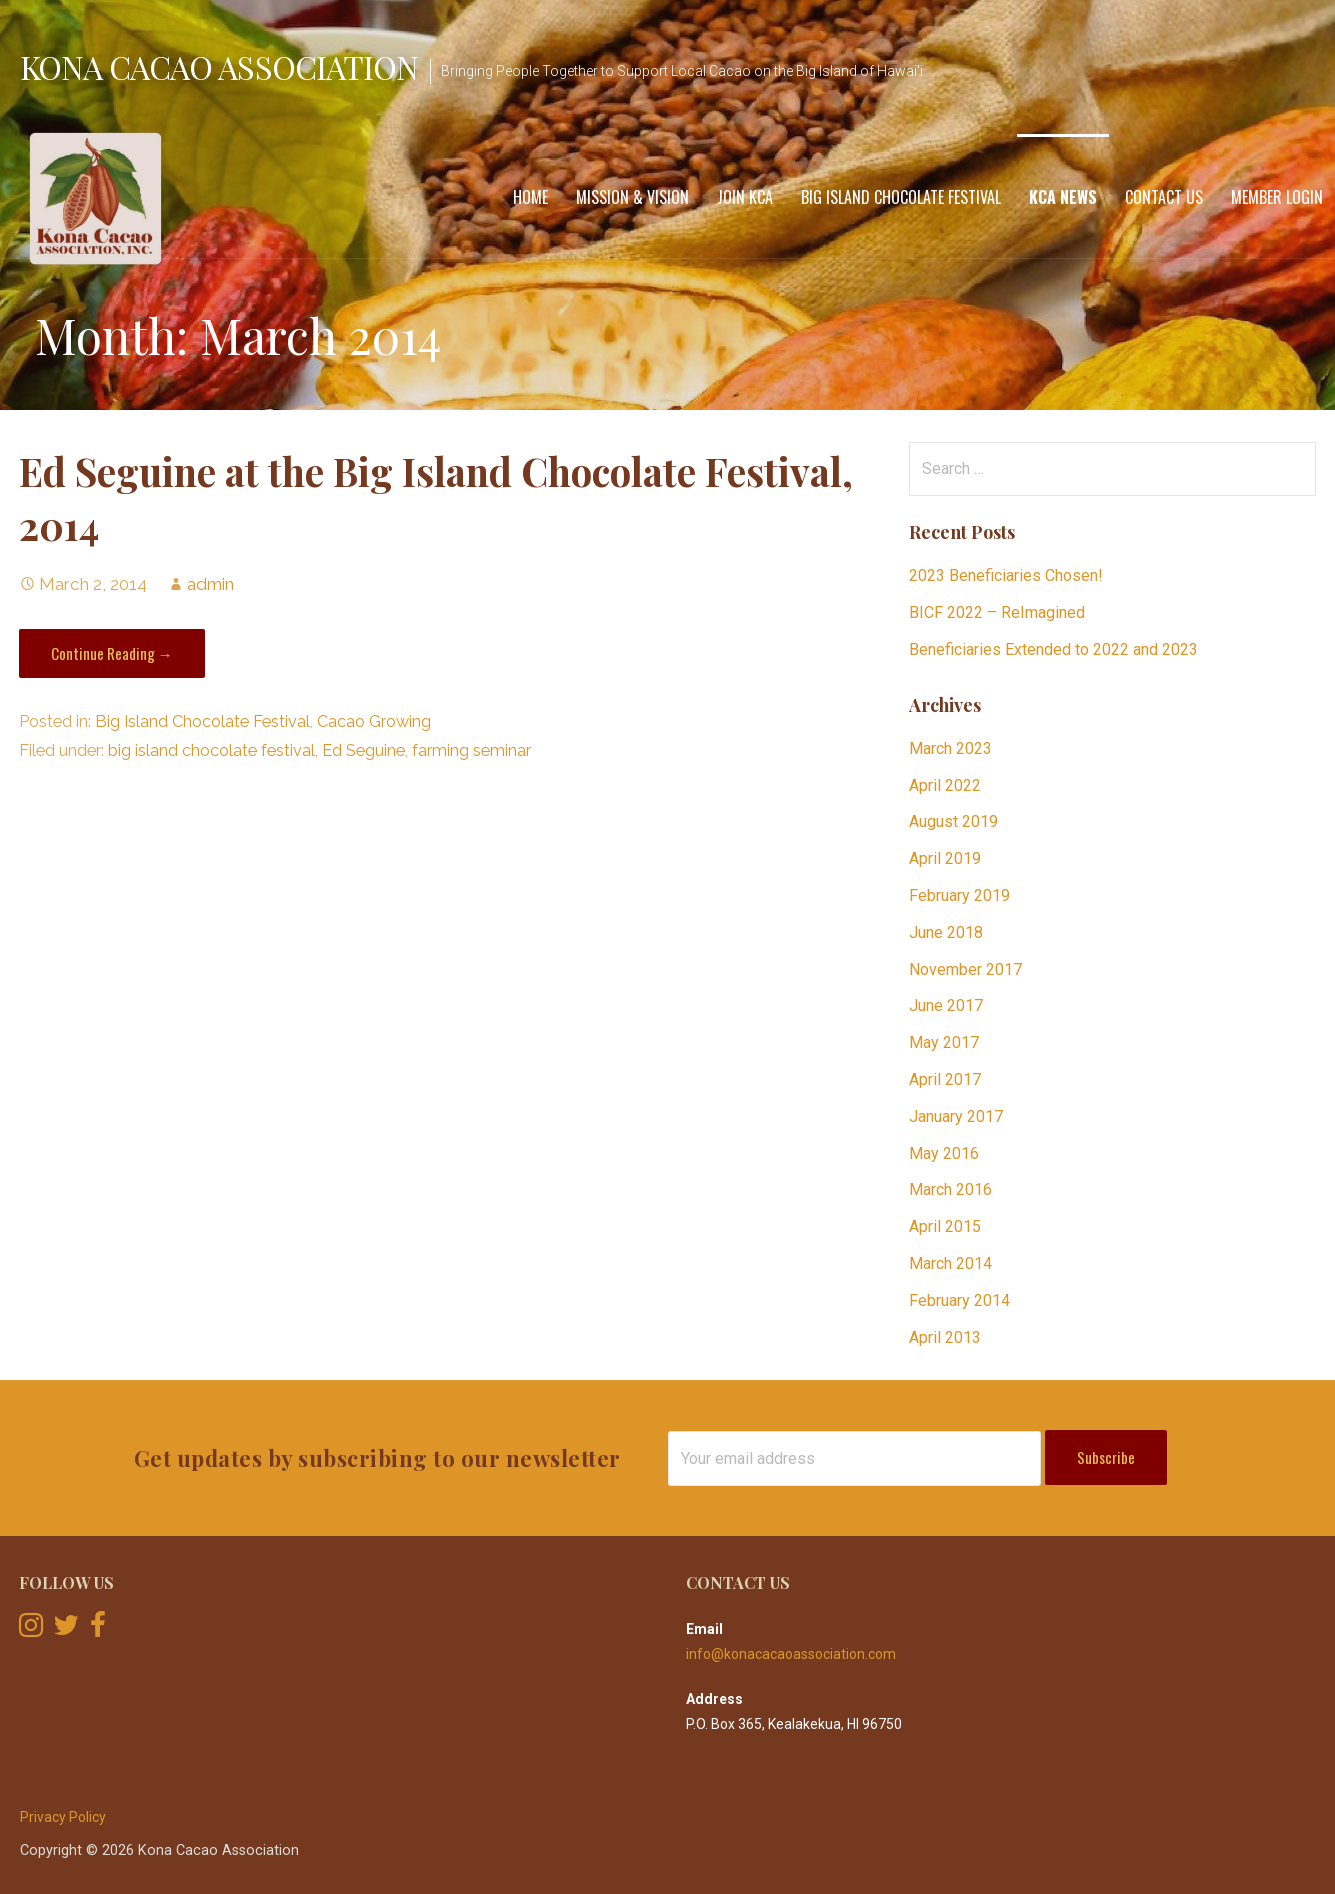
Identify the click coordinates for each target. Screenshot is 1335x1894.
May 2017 (944, 1042)
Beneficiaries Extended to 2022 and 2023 (1053, 649)
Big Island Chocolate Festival (901, 197)
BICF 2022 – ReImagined (997, 612)
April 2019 (945, 858)
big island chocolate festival (211, 750)
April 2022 (945, 785)
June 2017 (946, 1005)
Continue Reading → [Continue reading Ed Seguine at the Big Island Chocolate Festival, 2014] (112, 653)
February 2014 (959, 1300)
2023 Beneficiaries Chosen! (1006, 575)
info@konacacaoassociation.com (791, 1654)
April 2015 (945, 1226)
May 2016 (944, 1153)
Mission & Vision (632, 197)
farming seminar (471, 750)
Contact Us (1164, 197)
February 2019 (959, 895)
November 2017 (965, 969)
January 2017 (956, 1116)
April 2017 (945, 1079)
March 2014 (950, 1263)
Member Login (1277, 197)
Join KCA (745, 197)
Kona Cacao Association (219, 66)
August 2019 (953, 821)
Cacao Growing (374, 721)
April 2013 (945, 1337)
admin (210, 584)
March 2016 (950, 1189)
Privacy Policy (63, 1817)
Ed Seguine (363, 750)
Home (530, 197)
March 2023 (950, 748)
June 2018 (946, 932)
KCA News (1063, 197)
